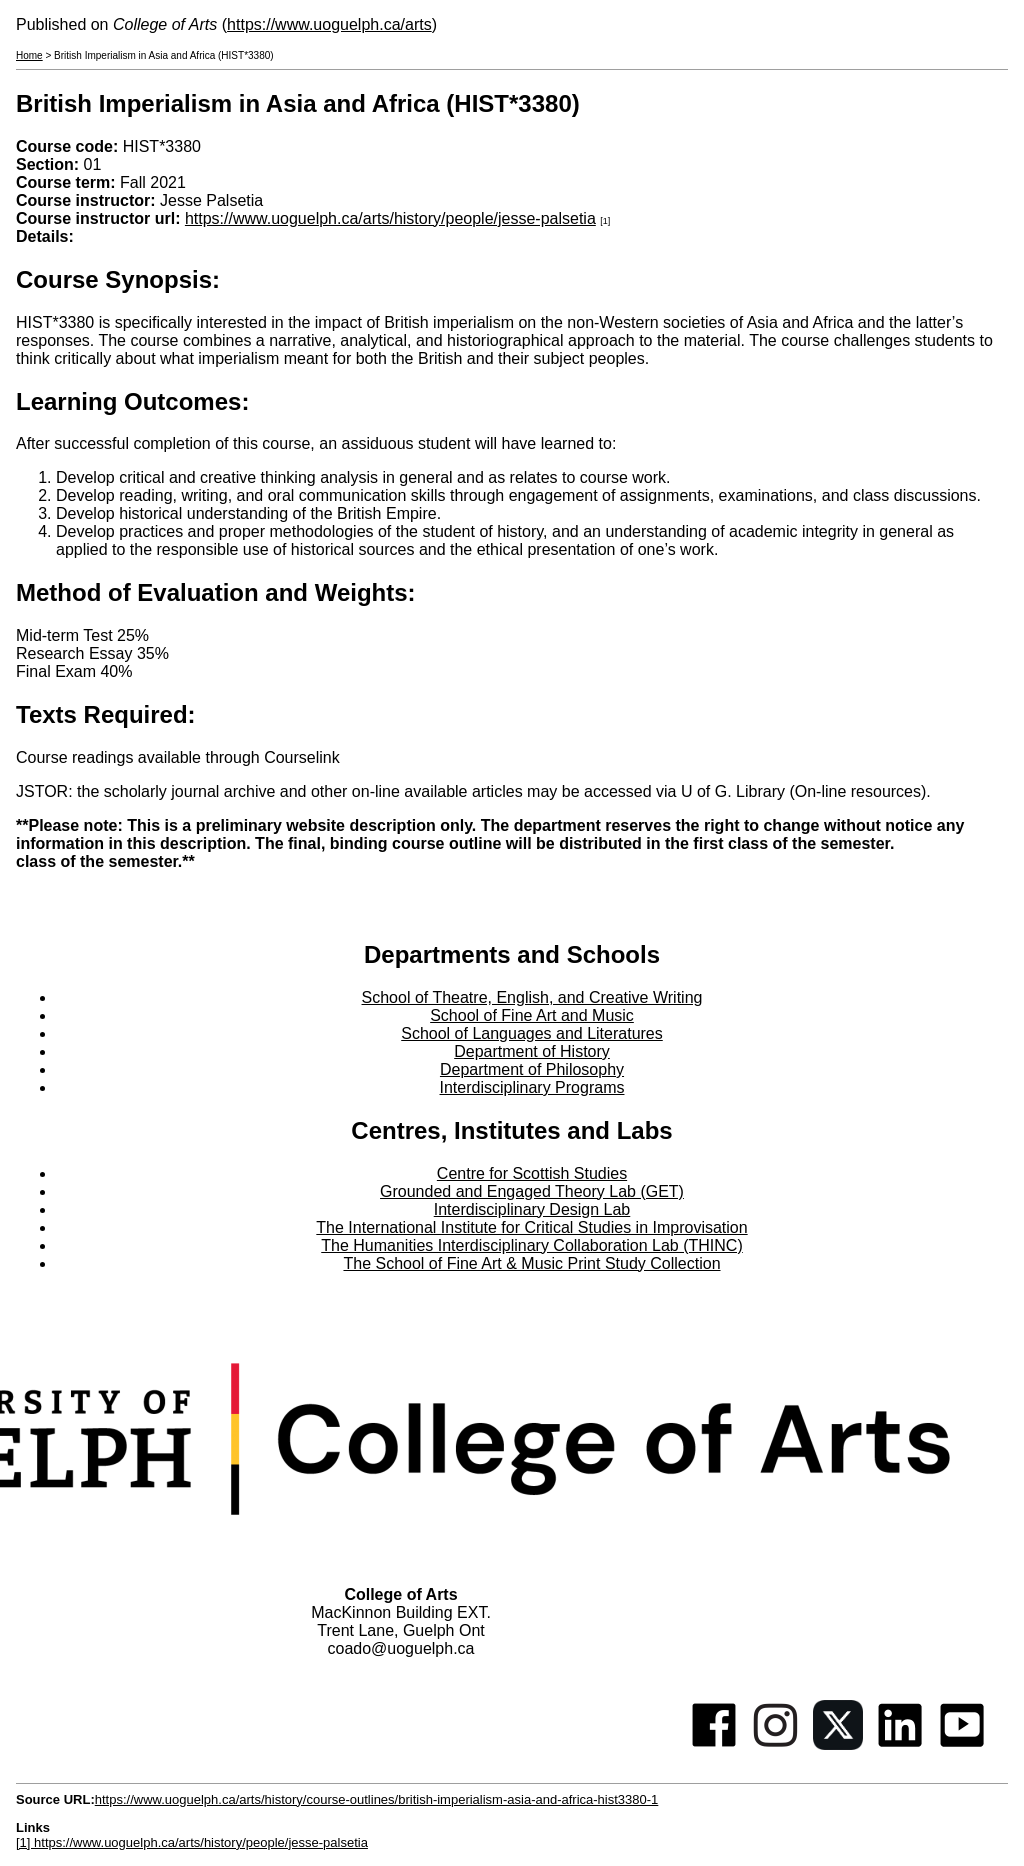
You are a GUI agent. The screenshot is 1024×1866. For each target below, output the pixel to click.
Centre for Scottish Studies (532, 1173)
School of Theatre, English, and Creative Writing (532, 997)
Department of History (532, 1051)
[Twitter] (838, 1744)
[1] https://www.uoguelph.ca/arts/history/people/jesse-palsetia (192, 1842)
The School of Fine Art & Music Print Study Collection (531, 1263)
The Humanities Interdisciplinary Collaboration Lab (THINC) (532, 1245)
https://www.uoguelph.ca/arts (329, 24)
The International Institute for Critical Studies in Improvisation (531, 1227)
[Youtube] (962, 1744)
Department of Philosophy (532, 1069)
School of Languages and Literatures (532, 1033)
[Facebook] (714, 1744)
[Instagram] (776, 1744)
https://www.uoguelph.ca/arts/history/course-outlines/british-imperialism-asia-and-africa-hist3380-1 (377, 1799)
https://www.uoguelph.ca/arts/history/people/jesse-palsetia (390, 218)
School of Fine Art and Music (532, 1015)
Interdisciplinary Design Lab (532, 1209)
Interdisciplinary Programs (532, 1087)
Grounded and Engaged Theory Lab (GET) (532, 1191)
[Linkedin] (900, 1744)
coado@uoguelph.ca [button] (400, 1648)
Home (29, 55)
